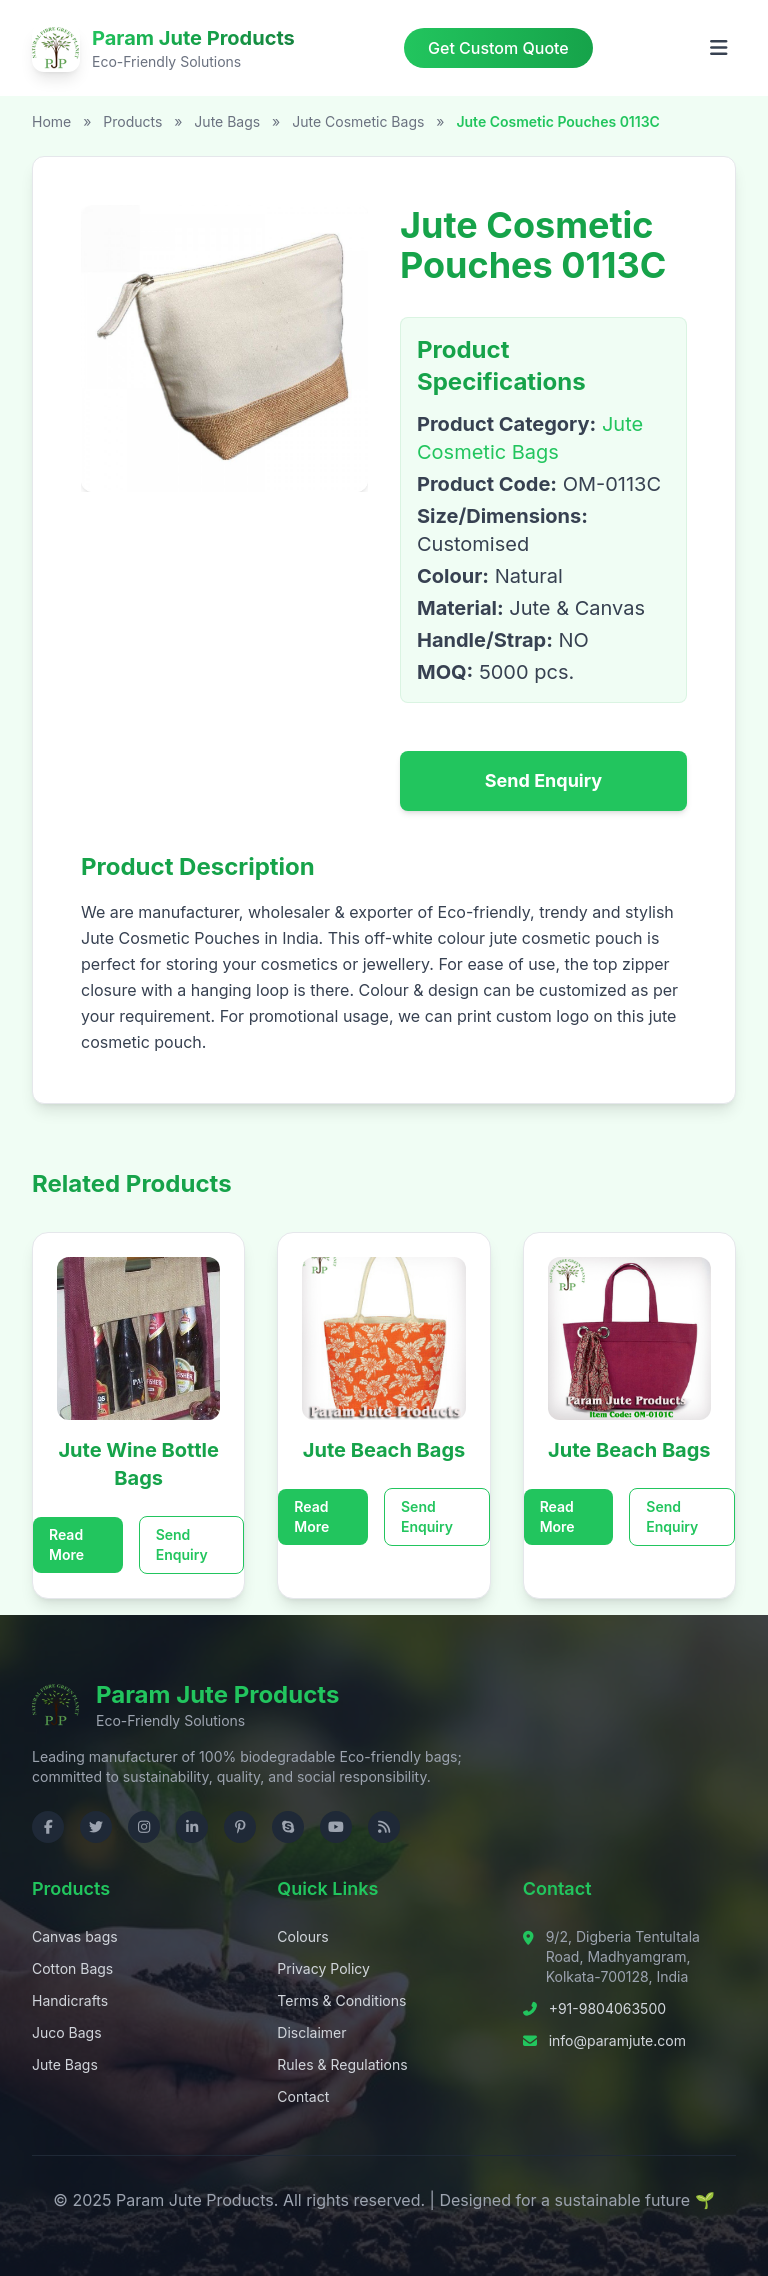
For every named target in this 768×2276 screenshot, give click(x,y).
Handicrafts (70, 2000)
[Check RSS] (384, 1827)
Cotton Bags (72, 1968)
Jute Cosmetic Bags (360, 121)
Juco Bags (67, 2032)
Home (51, 121)
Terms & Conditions (341, 2000)
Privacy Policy (323, 1968)
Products (132, 121)
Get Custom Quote (498, 48)
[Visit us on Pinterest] (240, 1827)
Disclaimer (311, 2032)
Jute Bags (229, 121)
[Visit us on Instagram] (144, 1827)
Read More (66, 1544)
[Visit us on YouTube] (336, 1827)
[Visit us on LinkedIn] (192, 1827)
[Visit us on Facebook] (48, 1827)
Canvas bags (75, 1936)
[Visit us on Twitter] (96, 1827)
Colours (302, 1936)
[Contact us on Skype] (288, 1827)
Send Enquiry (543, 780)
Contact (303, 2096)
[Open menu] (719, 48)
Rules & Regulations (342, 2064)
